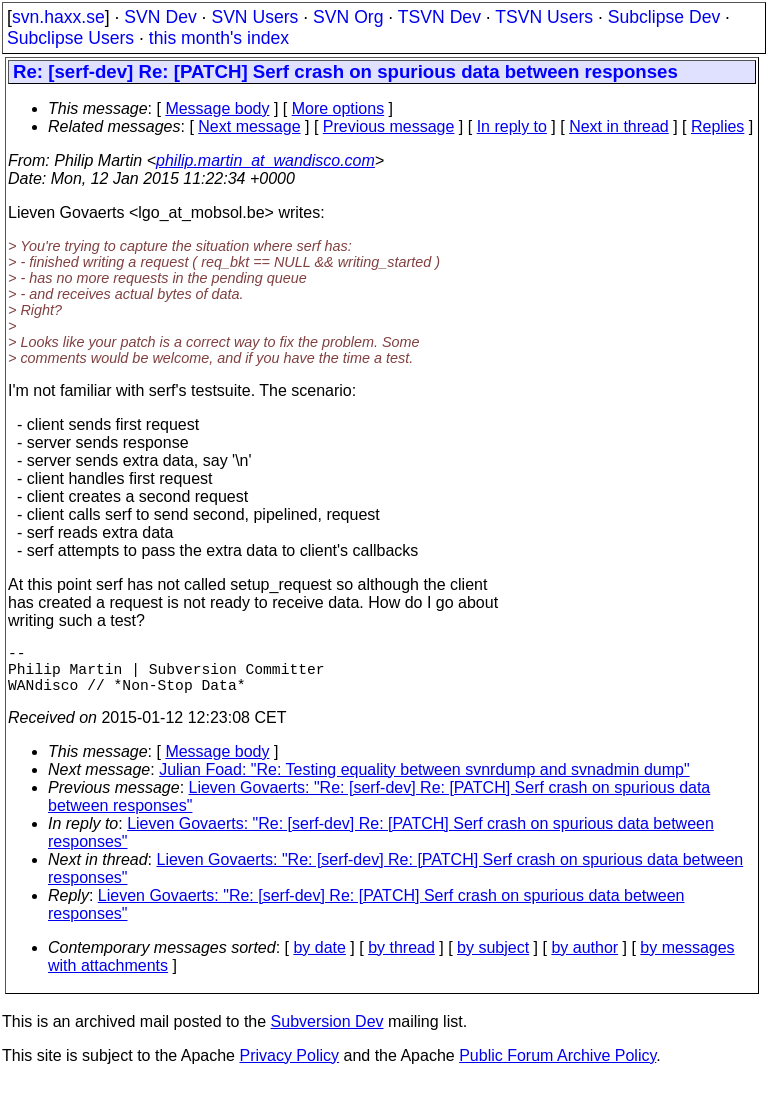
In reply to (512, 126)
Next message (249, 126)
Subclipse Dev (664, 17)
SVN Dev (160, 17)
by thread (401, 959)
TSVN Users (544, 17)
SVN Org (348, 17)
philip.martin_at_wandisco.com (265, 160)
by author (584, 959)
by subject (493, 959)
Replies (717, 126)
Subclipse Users (70, 38)
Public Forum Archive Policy (557, 1067)
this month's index (219, 38)
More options (338, 108)
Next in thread (619, 126)
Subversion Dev (327, 1033)
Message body (217, 108)
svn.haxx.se (58, 17)
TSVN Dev (439, 17)
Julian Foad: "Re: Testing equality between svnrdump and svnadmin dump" (424, 781)
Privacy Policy (289, 1067)
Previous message (389, 126)
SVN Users (254, 17)
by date (319, 959)
